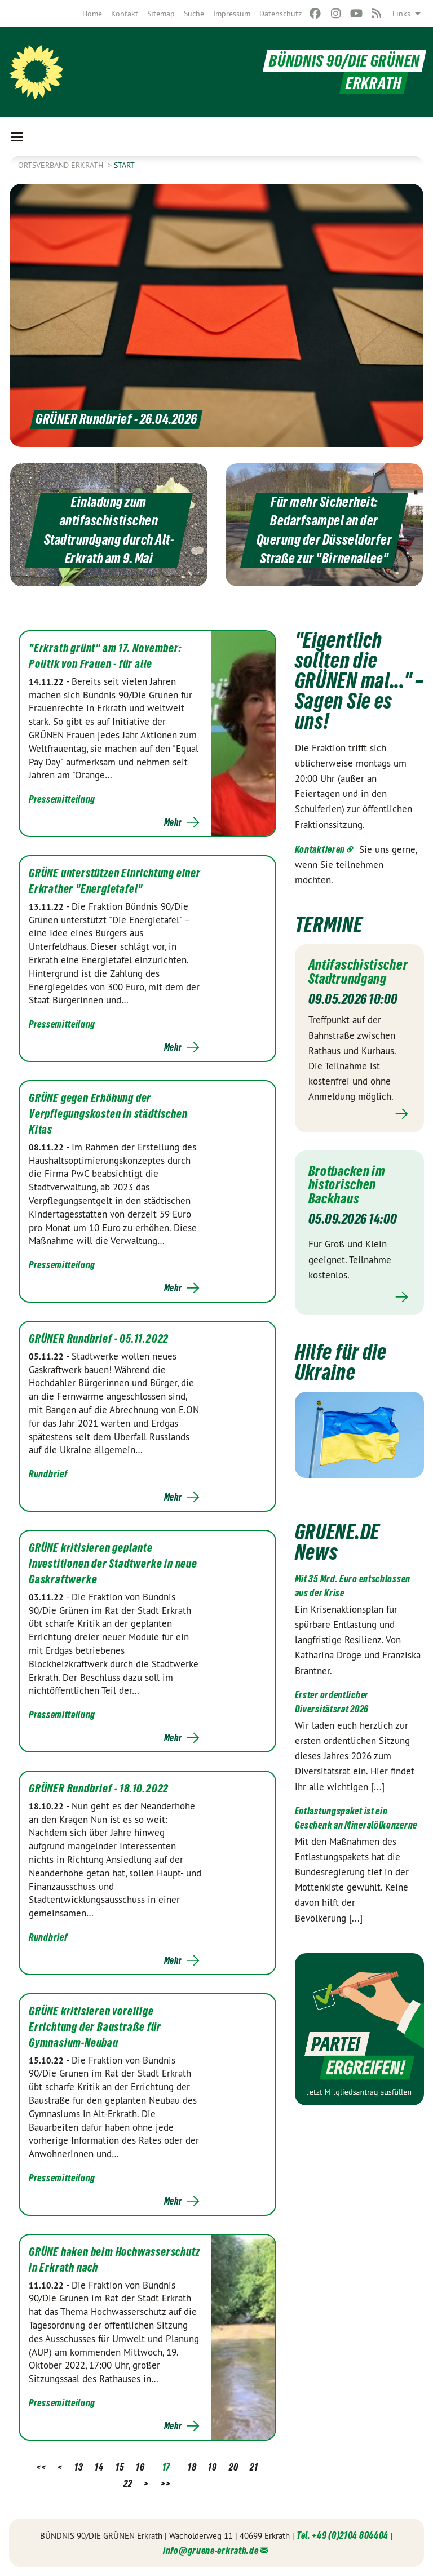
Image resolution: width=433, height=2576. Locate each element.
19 (212, 2467)
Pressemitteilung (62, 799)
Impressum (231, 13)
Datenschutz (280, 13)
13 (78, 2467)
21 (254, 2467)
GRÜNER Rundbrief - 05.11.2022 (99, 1338)
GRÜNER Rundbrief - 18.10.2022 (99, 1788)
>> (165, 2483)
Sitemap (161, 13)
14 (99, 2467)
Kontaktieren (320, 849)
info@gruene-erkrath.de (210, 2550)
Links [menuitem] (401, 13)
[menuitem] (92, 13)
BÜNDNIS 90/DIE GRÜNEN (344, 61)
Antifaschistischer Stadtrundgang (358, 971)
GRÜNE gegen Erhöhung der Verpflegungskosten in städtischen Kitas (108, 1113)
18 (192, 2467)
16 (140, 2467)
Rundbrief (48, 1474)
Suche (194, 13)
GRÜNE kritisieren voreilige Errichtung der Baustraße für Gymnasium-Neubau (95, 2027)
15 (120, 2467)
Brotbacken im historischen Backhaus (347, 1183)
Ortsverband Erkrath (61, 165)
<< (41, 2467)
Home (92, 13)
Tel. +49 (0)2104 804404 (342, 2535)
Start (124, 165)
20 (233, 2467)
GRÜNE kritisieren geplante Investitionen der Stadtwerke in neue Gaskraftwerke (113, 1563)
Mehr (173, 822)
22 (127, 2483)
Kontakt (124, 13)
